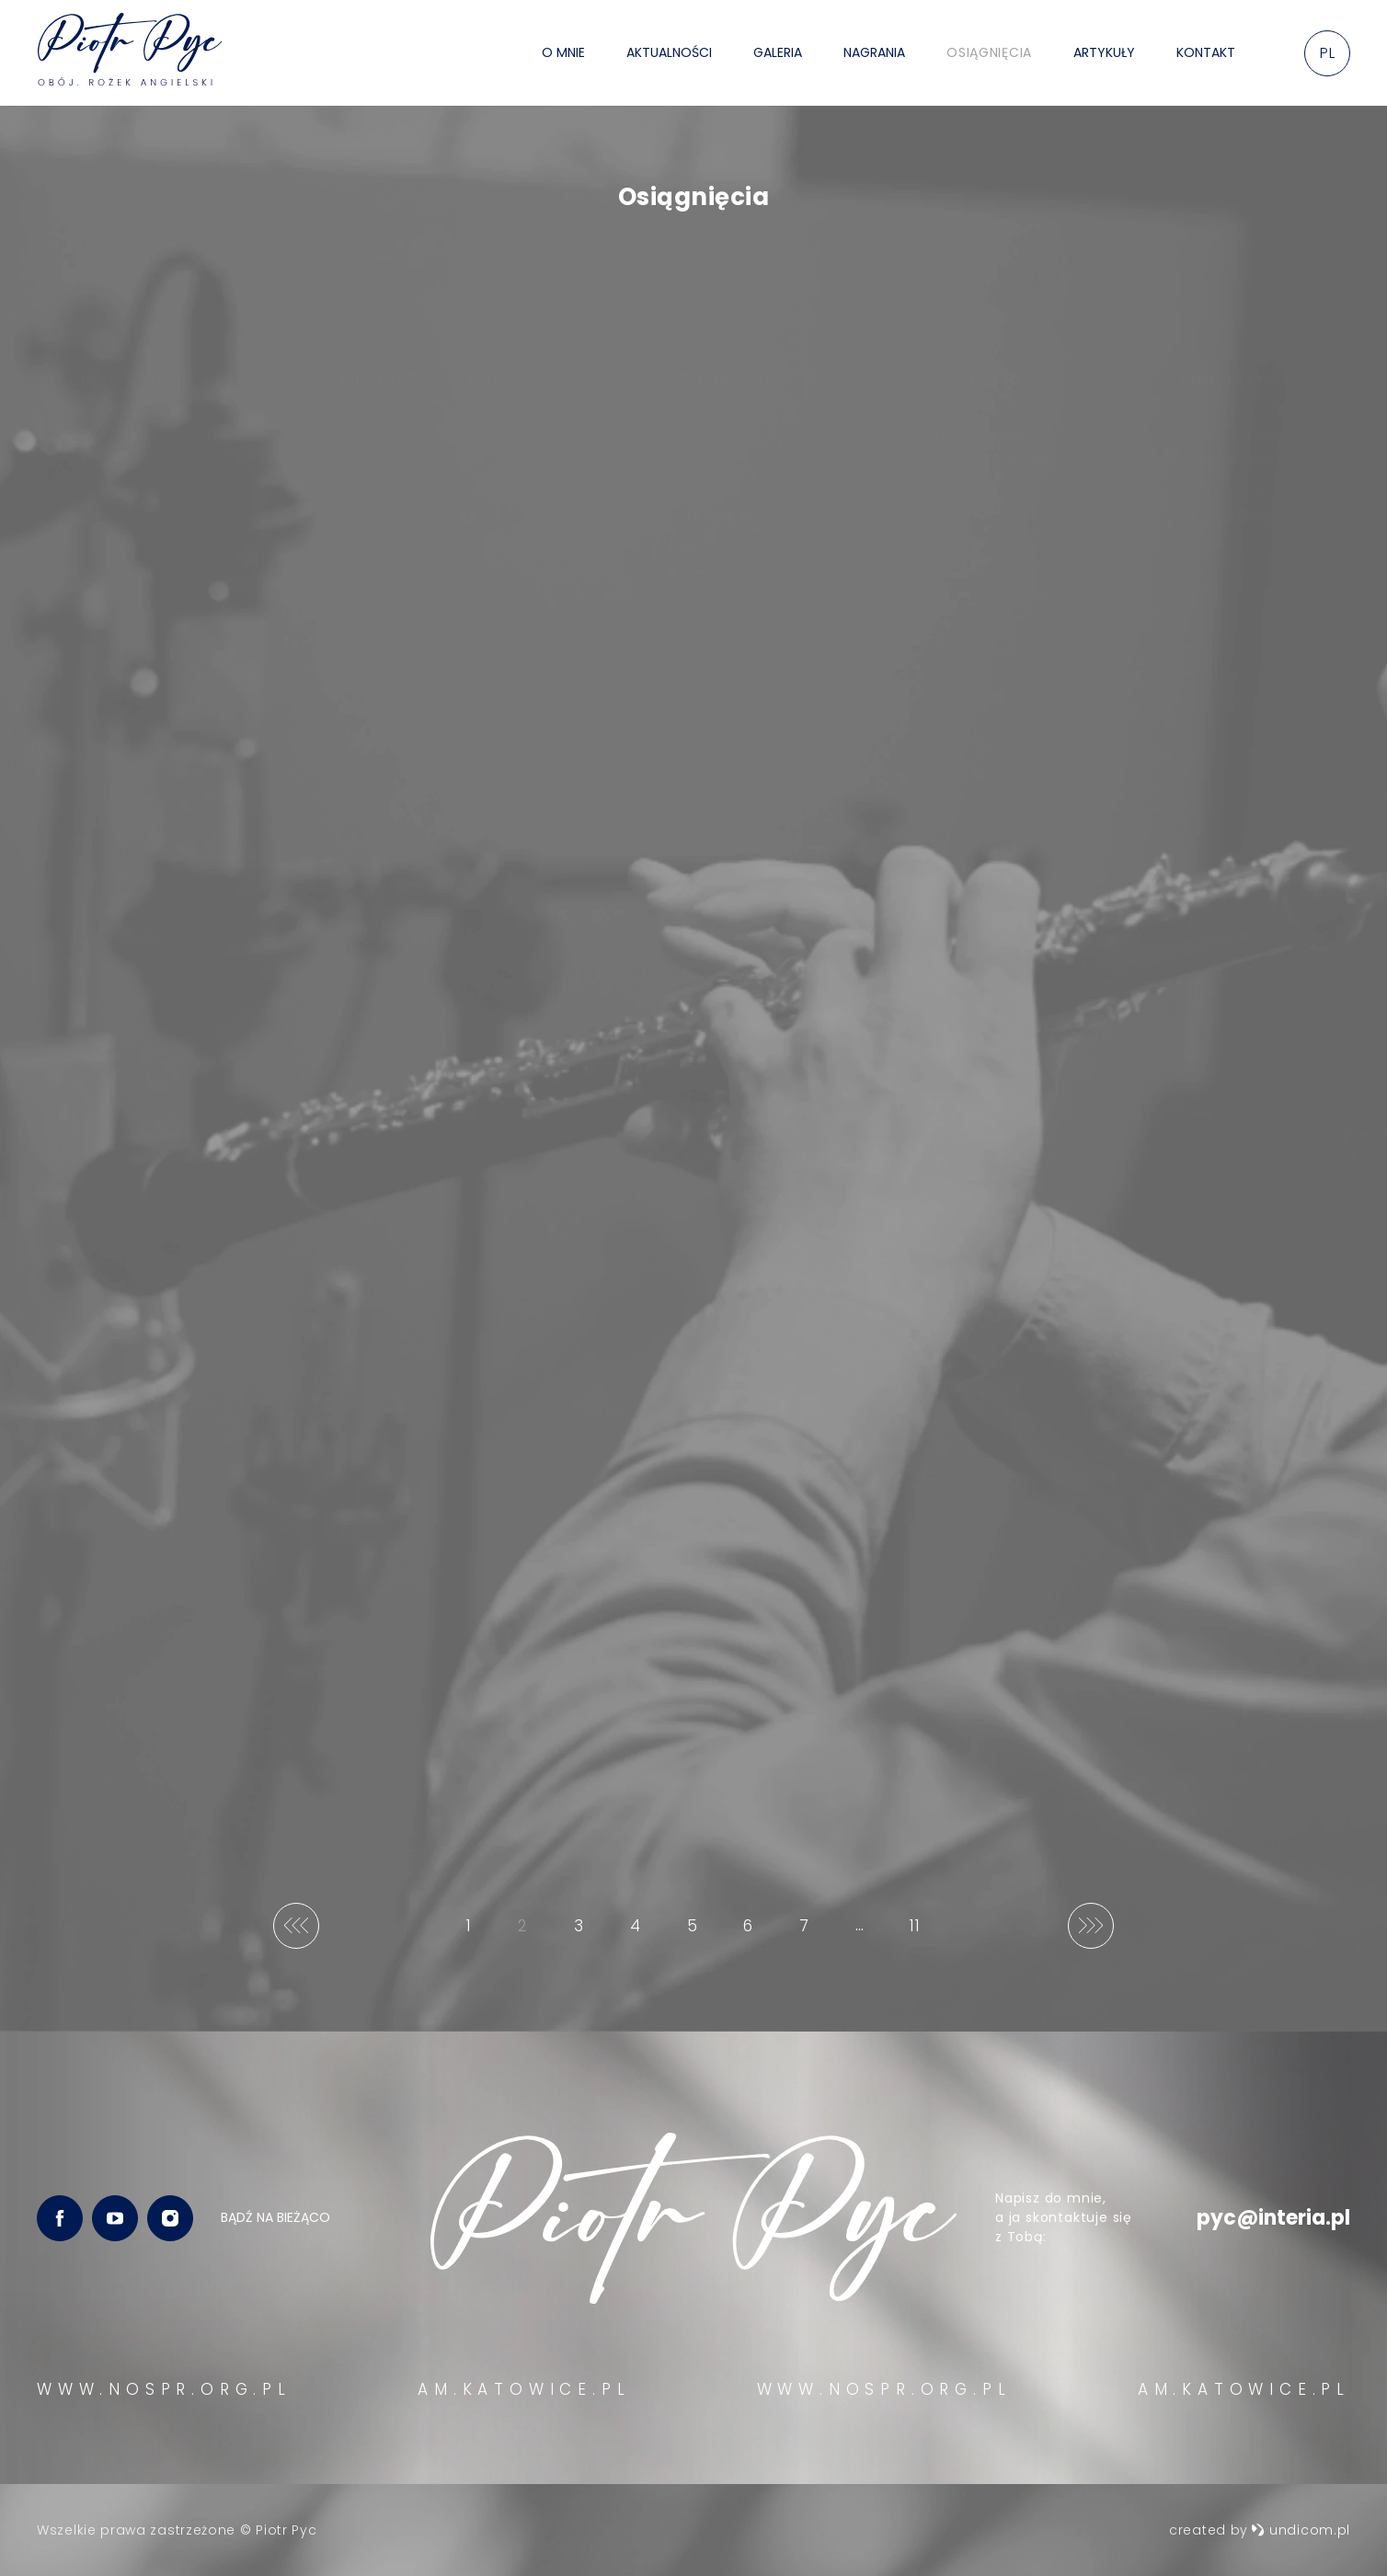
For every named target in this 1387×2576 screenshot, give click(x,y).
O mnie (563, 52)
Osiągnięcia (989, 52)
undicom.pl (1300, 2530)
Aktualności (669, 52)
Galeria (777, 52)
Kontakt (1205, 52)
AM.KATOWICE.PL (524, 2389)
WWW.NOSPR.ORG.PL (164, 2389)
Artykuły (1104, 52)
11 (919, 1932)
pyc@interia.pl (1273, 2218)
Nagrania (874, 52)
